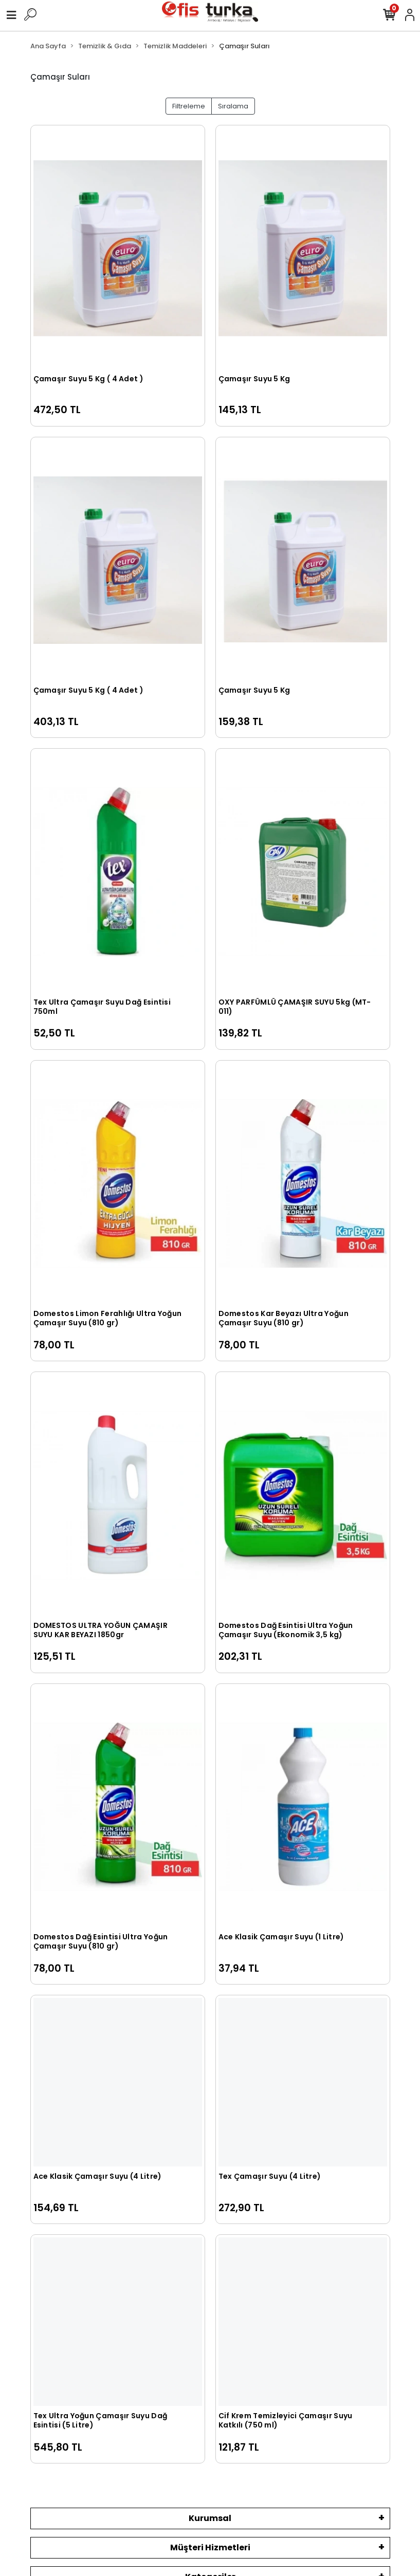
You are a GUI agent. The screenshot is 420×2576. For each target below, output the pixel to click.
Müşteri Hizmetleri (210, 2547)
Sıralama (233, 106)
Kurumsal (210, 2518)
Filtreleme (188, 106)
